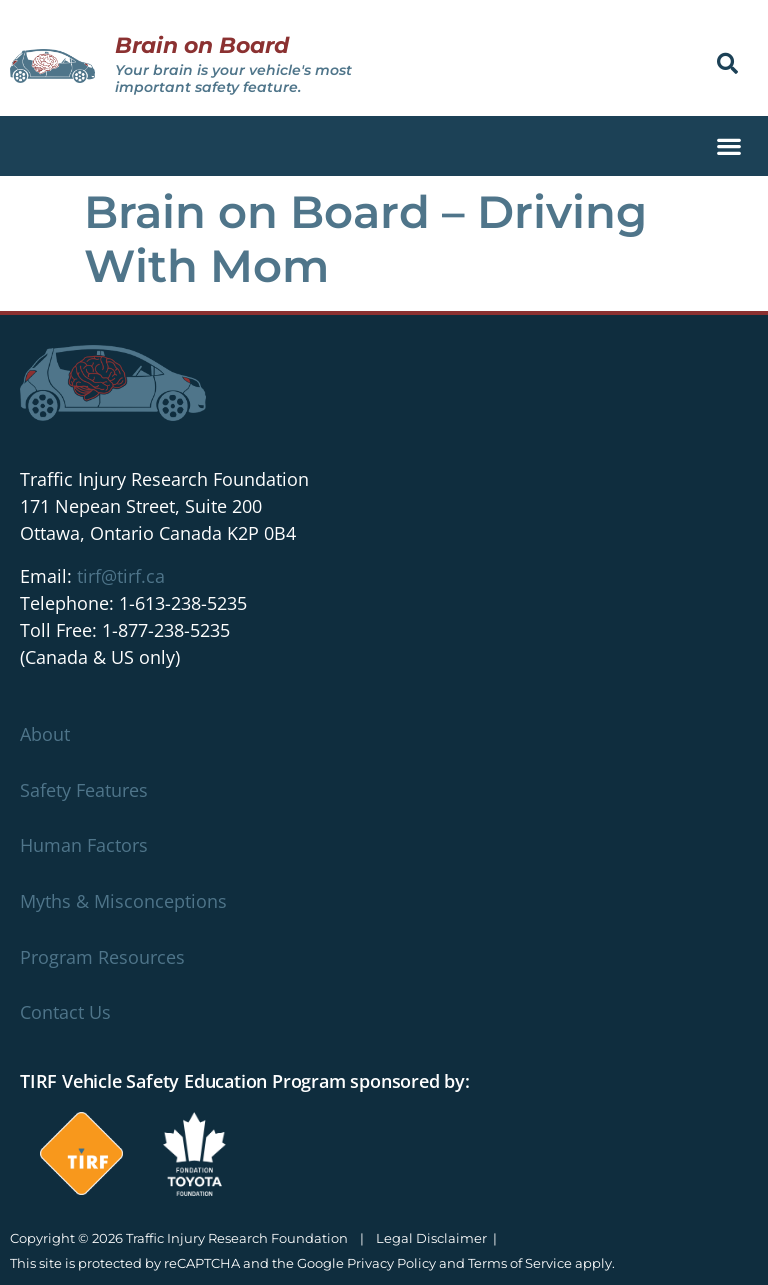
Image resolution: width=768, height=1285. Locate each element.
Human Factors (84, 845)
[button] (727, 63)
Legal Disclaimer (431, 1238)
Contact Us (65, 1012)
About (45, 734)
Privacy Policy (391, 1263)
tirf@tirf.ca (121, 576)
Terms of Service (520, 1263)
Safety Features (84, 790)
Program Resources (102, 957)
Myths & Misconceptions (123, 901)
